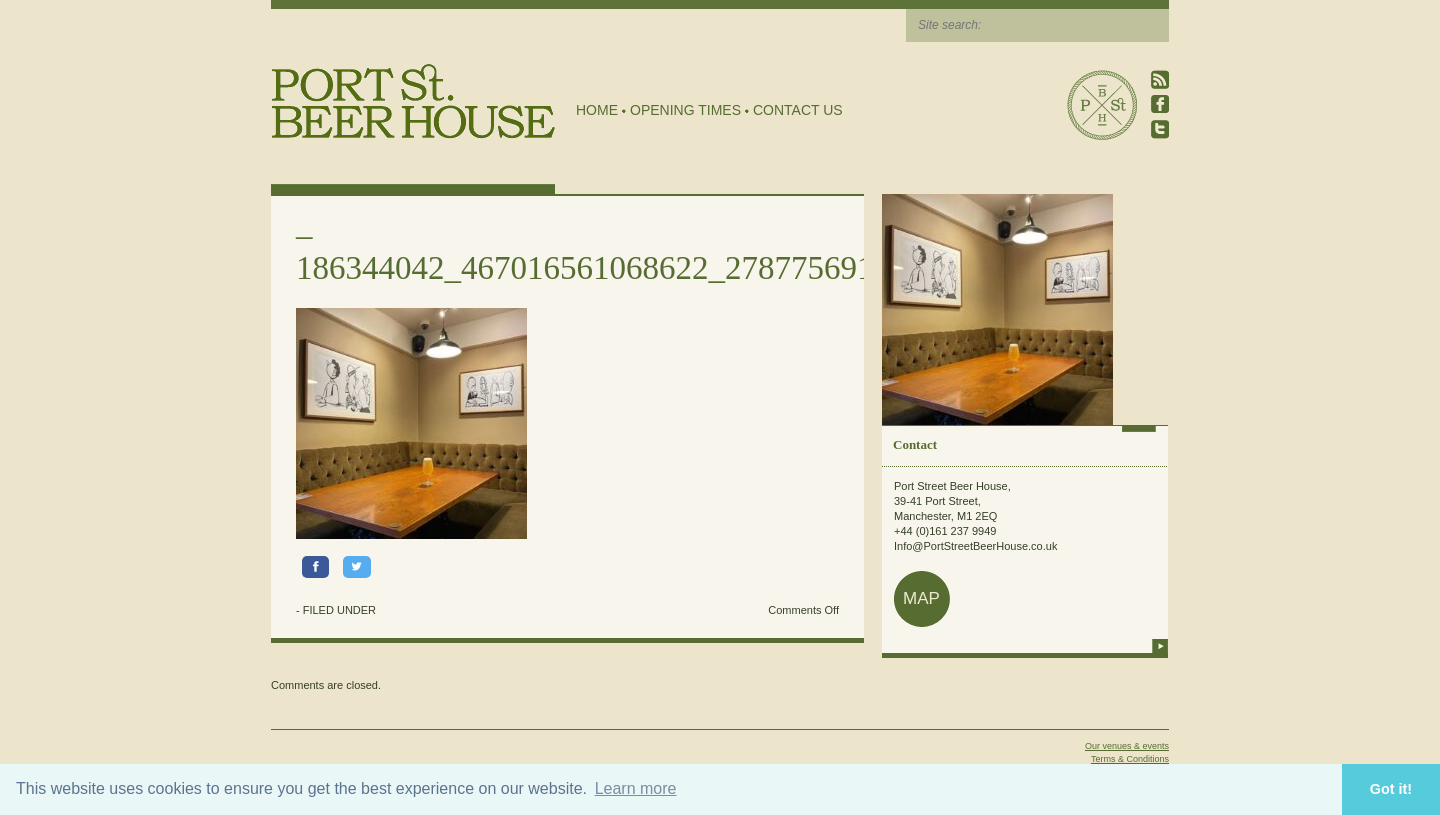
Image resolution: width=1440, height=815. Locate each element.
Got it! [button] (1391, 789)
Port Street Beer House (1102, 105)
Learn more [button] (636, 788)
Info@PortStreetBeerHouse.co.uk (975, 546)
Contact (915, 444)
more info (1160, 646)
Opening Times (685, 110)
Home (597, 110)
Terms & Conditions (1130, 759)
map (921, 598)
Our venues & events (1127, 746)
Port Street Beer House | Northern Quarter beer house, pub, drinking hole (413, 101)
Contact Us (798, 110)
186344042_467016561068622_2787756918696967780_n (684, 268)
